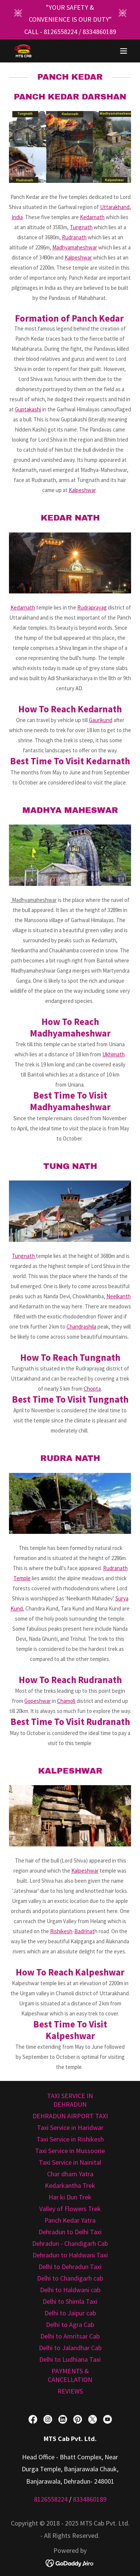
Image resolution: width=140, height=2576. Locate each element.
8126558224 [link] (60, 31)
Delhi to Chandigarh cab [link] (70, 2278)
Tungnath (81, 227)
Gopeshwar (37, 1700)
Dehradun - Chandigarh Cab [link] (70, 2243)
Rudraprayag (92, 607)
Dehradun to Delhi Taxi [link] (70, 2231)
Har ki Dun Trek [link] (70, 2197)
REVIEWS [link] (70, 2391)
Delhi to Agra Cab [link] (70, 2324)
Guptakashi (28, 409)
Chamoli (66, 1700)
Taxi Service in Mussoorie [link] (70, 2150)
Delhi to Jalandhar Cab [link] (70, 2347)
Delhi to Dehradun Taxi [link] (70, 2266)
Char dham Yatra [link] (70, 2174)
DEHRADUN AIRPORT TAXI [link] (70, 2116)
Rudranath (74, 237)
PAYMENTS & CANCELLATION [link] (70, 2375)
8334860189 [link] (99, 31)
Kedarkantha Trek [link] (70, 2185)
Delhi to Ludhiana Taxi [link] (70, 2359)
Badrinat (84, 1931)
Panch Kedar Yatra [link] (70, 2220)
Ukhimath (113, 1054)
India (17, 217)
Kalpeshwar (78, 257)
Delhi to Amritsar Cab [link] (70, 2336)
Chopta (92, 1388)
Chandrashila (81, 1326)
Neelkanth (118, 1296)
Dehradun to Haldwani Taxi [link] (70, 2255)
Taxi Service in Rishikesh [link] (70, 2139)
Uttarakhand (115, 207)
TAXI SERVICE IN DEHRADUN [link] (70, 2100)
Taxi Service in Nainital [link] (70, 2162)
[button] (123, 50)
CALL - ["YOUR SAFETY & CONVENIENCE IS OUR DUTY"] (34, 31)
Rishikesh (61, 1931)
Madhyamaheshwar (74, 247)
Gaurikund (100, 720)
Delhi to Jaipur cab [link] (70, 2313)
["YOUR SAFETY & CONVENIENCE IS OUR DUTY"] (70, 13)
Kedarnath (92, 217)
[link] (23, 50)
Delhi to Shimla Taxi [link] (70, 2301)
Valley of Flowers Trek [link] (70, 2208)
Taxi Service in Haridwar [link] (70, 2127)
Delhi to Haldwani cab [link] (70, 2289)
